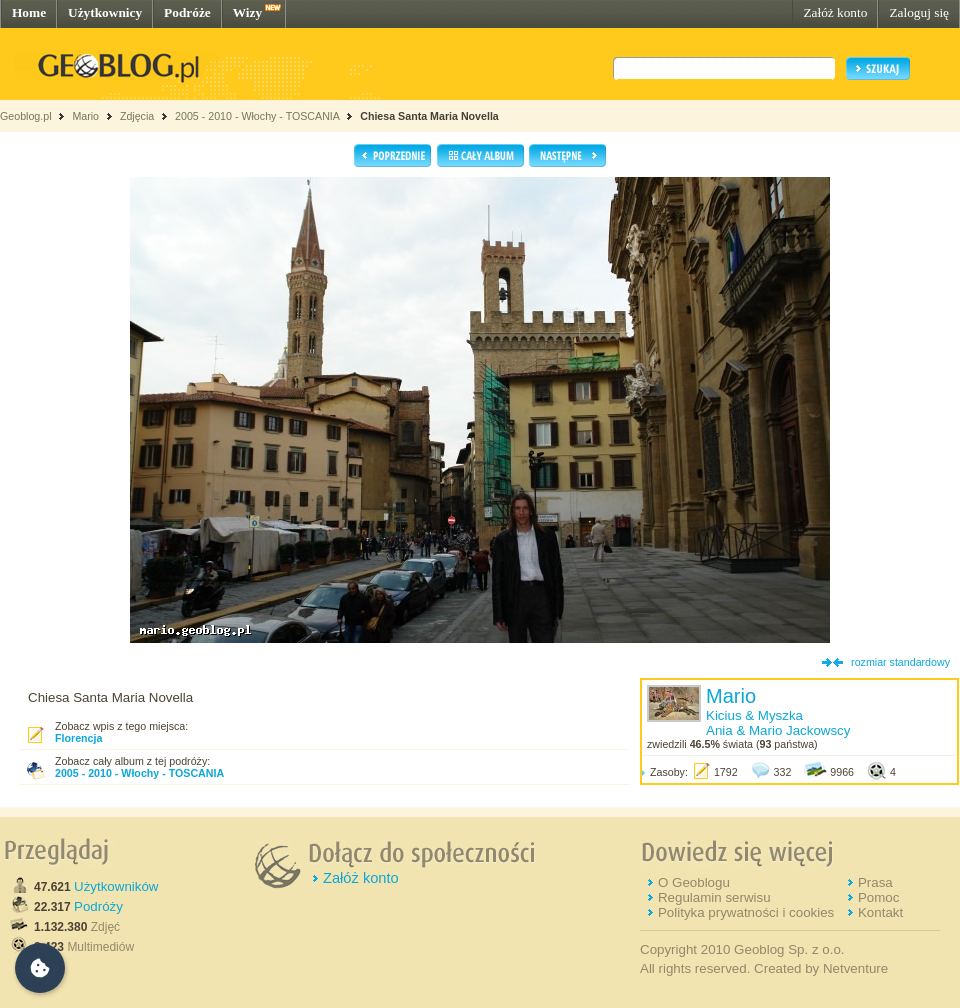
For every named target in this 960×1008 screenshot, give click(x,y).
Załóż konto (835, 12)
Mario (85, 116)
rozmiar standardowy (900, 662)
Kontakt (880, 912)
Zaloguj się (919, 12)
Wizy (247, 12)
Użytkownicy (105, 12)
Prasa (875, 882)
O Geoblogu (694, 882)
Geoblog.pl (26, 116)
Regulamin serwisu (714, 897)
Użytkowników (116, 886)
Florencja (78, 738)
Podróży (98, 906)
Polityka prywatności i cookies (746, 912)
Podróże (187, 12)
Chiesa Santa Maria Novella (429, 116)
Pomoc (878, 897)
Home (29, 12)
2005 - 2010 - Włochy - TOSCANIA (257, 116)
